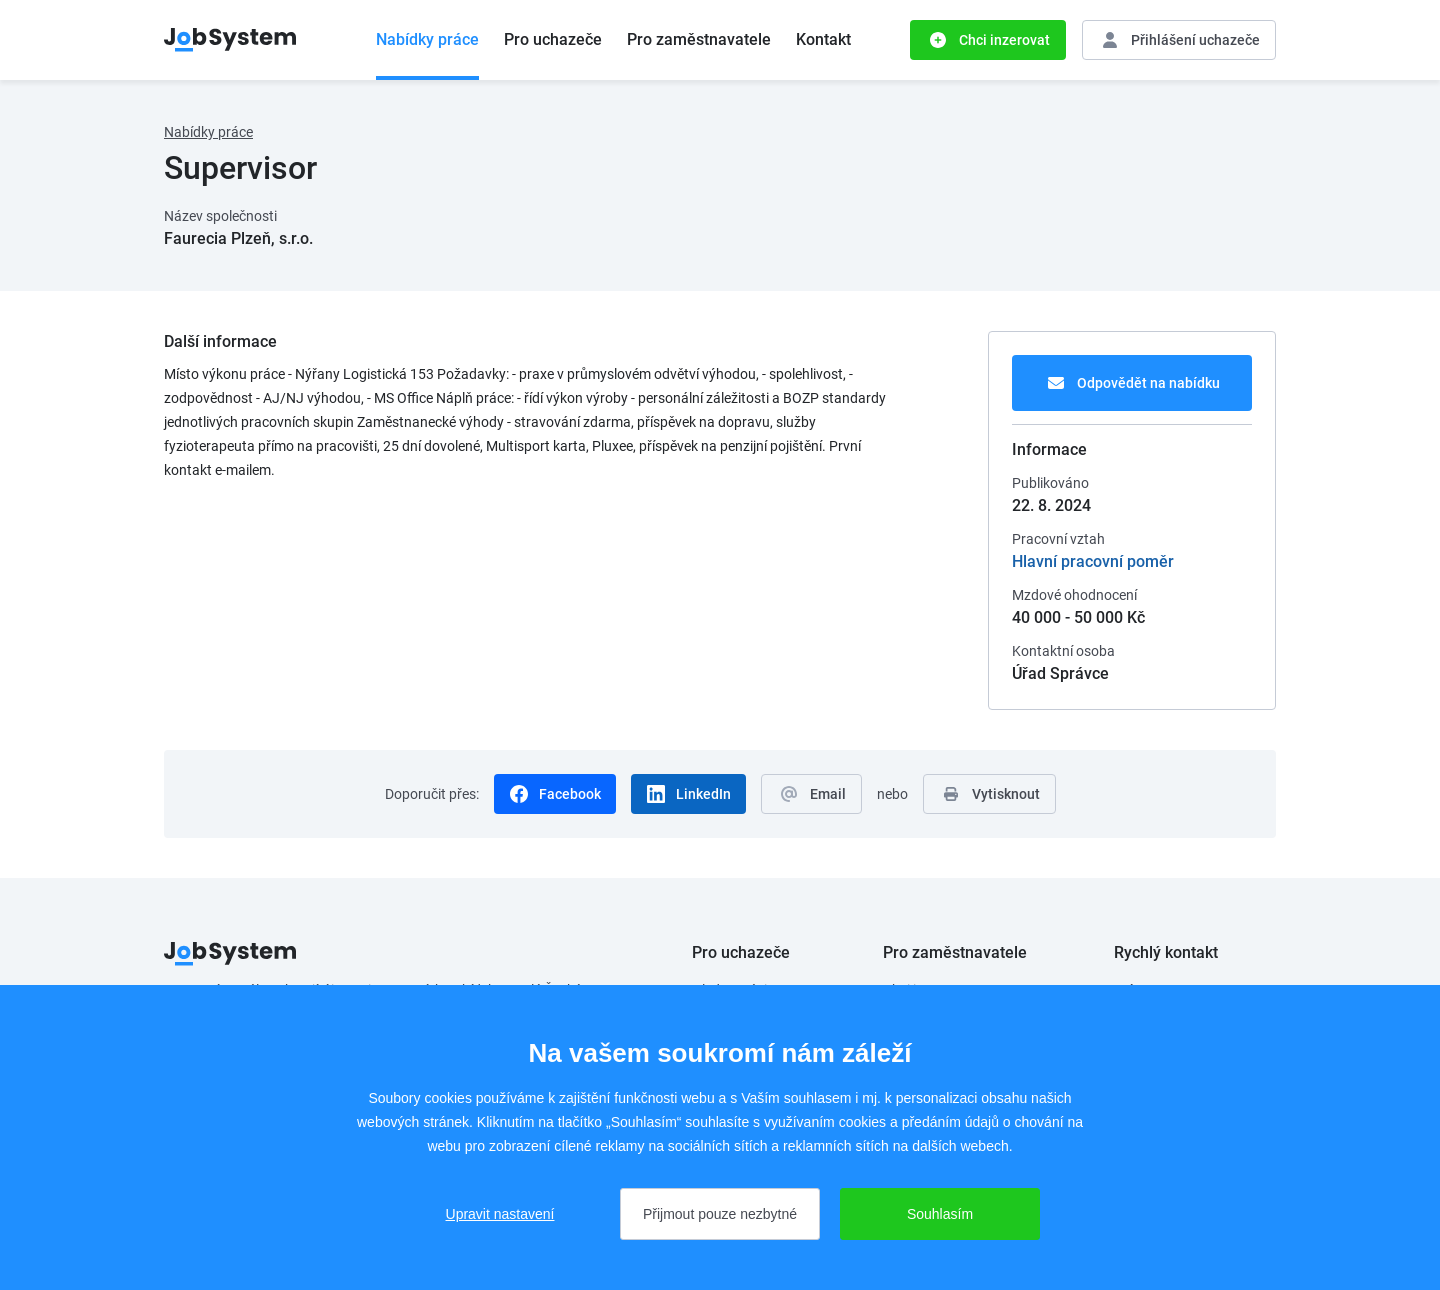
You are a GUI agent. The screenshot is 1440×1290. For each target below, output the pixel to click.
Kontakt (823, 39)
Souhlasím (940, 1214)
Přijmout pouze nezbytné (720, 1214)
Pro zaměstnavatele (699, 39)
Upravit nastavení (500, 1214)
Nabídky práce (427, 39)
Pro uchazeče (553, 39)
